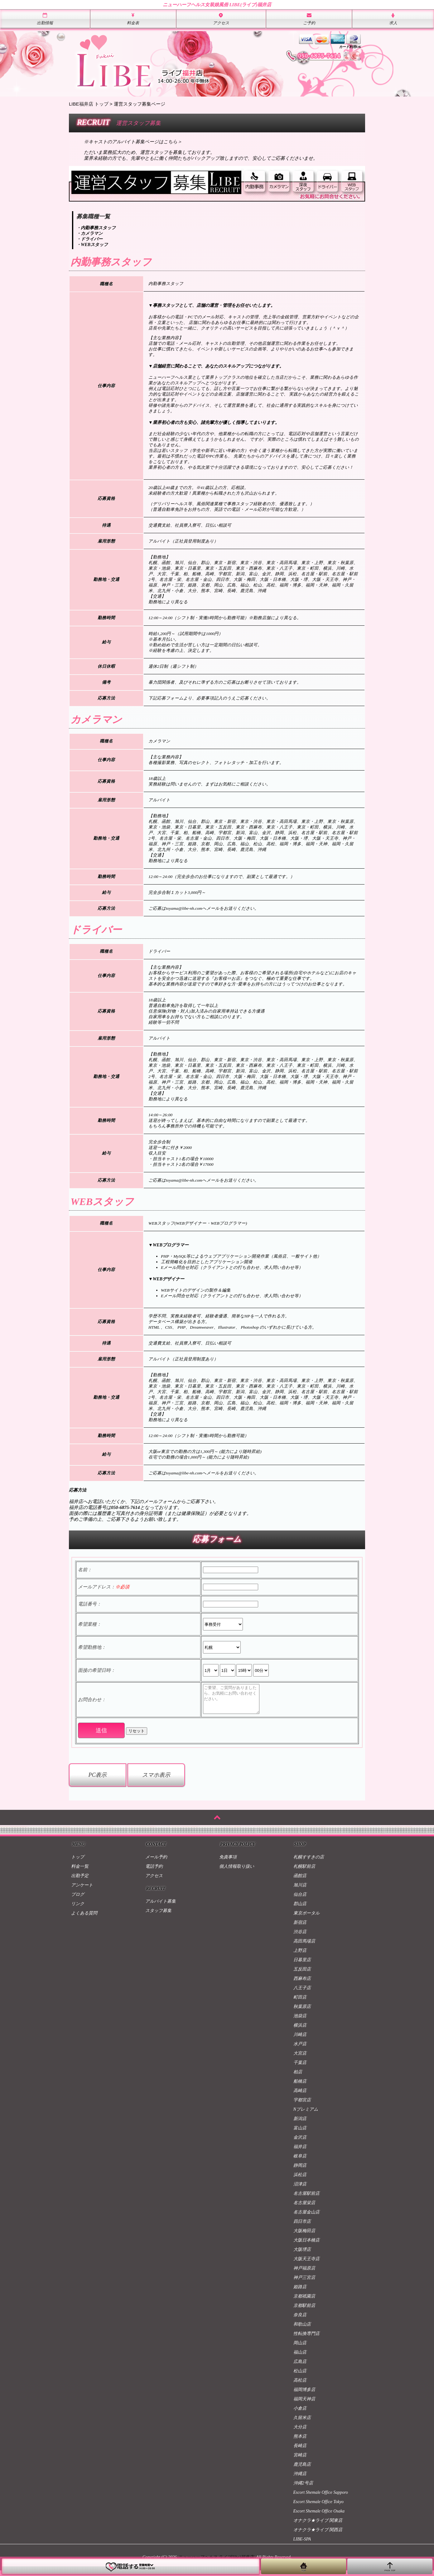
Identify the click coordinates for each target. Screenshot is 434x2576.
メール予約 (156, 1862)
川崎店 (299, 2040)
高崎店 (299, 2096)
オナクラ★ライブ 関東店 (318, 2526)
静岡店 (299, 2171)
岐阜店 (299, 2161)
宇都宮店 (302, 2105)
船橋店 (299, 2087)
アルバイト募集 (160, 1907)
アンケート (82, 1890)
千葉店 (299, 2068)
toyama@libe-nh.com (184, 908)
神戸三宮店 (304, 2283)
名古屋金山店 (306, 2217)
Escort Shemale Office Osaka (319, 2516)
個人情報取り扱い (236, 1872)
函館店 (299, 1881)
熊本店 (299, 2442)
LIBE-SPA (302, 2544)
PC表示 (97, 1780)
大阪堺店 (302, 2255)
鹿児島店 (302, 2470)
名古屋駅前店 (306, 2199)
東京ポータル (306, 1918)
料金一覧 (80, 1872)
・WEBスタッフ (92, 244)
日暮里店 (302, 1965)
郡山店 (299, 1909)
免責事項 (228, 1862)
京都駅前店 (304, 2311)
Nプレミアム (305, 2115)
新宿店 (299, 1928)
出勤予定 (80, 1881)
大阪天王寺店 (306, 2264)
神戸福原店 (304, 2273)
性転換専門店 (306, 2339)
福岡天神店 (304, 2404)
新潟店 (299, 2124)
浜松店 (299, 2180)
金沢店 (299, 2143)
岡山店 (299, 2348)
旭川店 (299, 1890)
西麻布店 (302, 1984)
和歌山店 (302, 2329)
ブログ (77, 1900)
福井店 (299, 2152)
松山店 (299, 2376)
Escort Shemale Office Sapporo (320, 2498)
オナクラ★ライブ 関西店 (318, 2535)
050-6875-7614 (125, 1507)
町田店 (299, 2002)
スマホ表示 (156, 1780)
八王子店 (302, 1993)
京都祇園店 (304, 2301)
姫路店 (299, 2292)
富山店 (299, 2133)
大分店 (299, 2432)
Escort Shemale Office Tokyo (318, 2507)
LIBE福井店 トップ (89, 104)
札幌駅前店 (304, 1872)
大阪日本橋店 (306, 2245)
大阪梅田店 (304, 2236)
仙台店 (299, 1900)
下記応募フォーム (165, 698)
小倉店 (299, 2414)
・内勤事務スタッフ (96, 227)
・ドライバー (89, 239)
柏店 (297, 2077)
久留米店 (302, 2423)
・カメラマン (89, 233)
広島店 (299, 2367)
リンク (77, 1909)
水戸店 (299, 2049)
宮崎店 (299, 2460)
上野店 (299, 1956)
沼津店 (299, 2189)
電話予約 (154, 1872)
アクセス (154, 1881)
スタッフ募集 (158, 1916)
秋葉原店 (302, 2012)
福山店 (299, 2357)
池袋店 (299, 2021)
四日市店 (302, 2227)
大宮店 (299, 2059)
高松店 (299, 2386)
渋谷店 (299, 1937)
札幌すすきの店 (308, 1862)
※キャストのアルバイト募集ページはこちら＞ (133, 141)
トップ (77, 1862)
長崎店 (299, 2451)
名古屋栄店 (304, 2208)
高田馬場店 (304, 1946)
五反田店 (302, 1974)
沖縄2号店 (303, 2488)
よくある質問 (84, 1918)
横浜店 (299, 2030)
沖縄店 (299, 2479)
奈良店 (299, 2320)
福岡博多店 (304, 2395)
